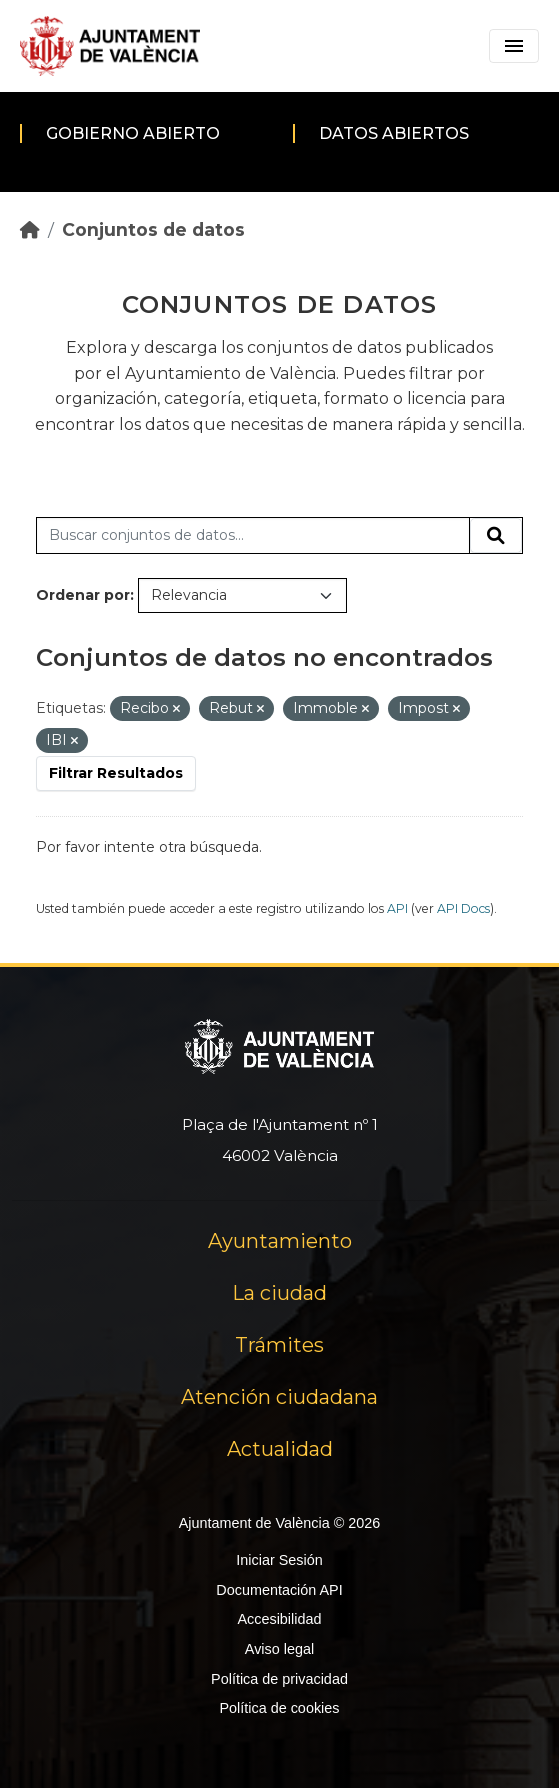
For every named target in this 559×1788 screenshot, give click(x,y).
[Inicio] (30, 229)
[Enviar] (496, 536)
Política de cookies (279, 1708)
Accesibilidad (279, 1619)
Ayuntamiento (280, 1241)
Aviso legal (279, 1649)
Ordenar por (83, 595)
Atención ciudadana (279, 1397)
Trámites (279, 1345)
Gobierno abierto (133, 133)
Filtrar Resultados (116, 773)
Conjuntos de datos (153, 229)
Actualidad (280, 1449)
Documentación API (279, 1590)
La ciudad (279, 1293)
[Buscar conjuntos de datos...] (253, 536)
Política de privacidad (279, 1679)
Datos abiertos (394, 133)
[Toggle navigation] (514, 46)
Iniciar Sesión (279, 1560)
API (397, 908)
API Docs (463, 908)
